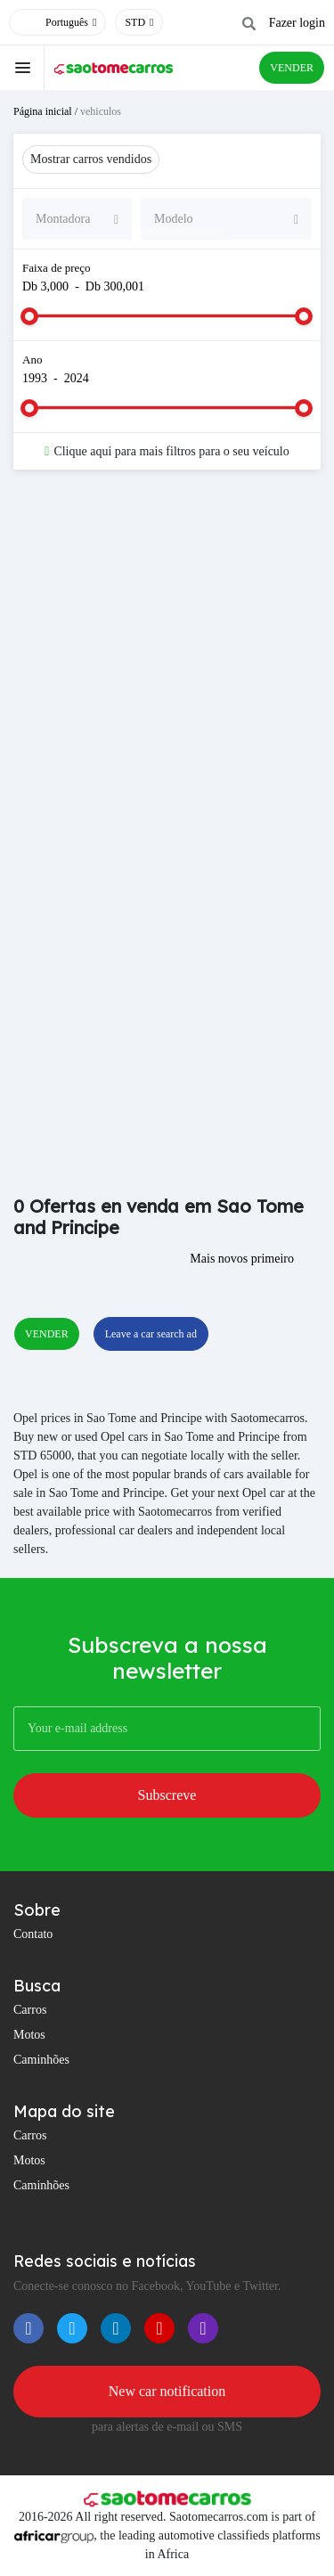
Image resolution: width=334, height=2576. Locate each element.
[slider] (29, 316)
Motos (29, 2034)
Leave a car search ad (151, 1334)
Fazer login (297, 22)
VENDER (292, 67)
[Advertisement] (167, 668)
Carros (29, 2009)
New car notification (167, 2391)
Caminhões (41, 2059)
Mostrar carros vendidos (90, 159)
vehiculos (100, 111)
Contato (33, 1934)
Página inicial (42, 111)
